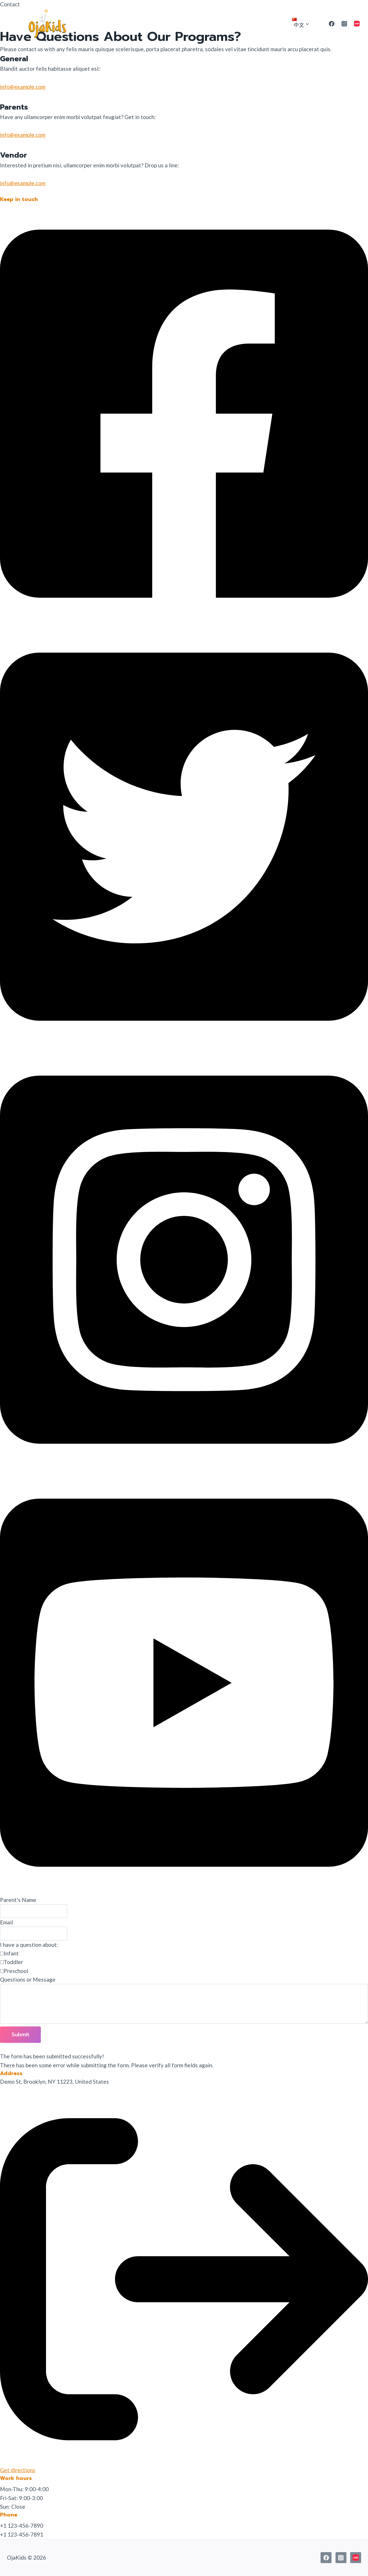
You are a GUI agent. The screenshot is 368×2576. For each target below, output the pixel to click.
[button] (184, 621)
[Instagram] (344, 23)
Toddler (13, 1962)
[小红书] (356, 23)
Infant (11, 1953)
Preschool (16, 1971)
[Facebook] (331, 23)
